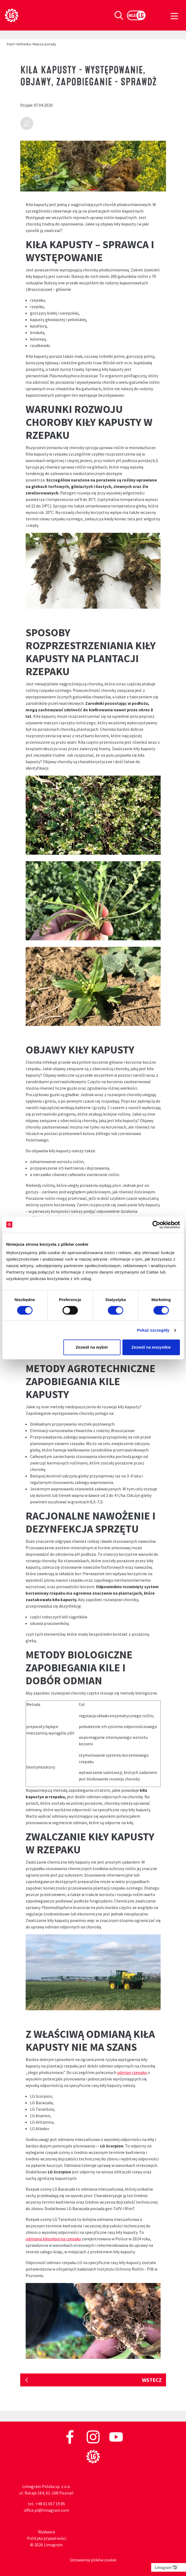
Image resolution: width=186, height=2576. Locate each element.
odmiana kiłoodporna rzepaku (53, 2238)
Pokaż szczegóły (153, 1330)
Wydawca (46, 2531)
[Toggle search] (119, 15)
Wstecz (152, 2379)
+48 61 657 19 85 (50, 2503)
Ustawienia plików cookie (93, 2559)
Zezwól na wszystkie (151, 1347)
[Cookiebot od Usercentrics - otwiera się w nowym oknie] (156, 1225)
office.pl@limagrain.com (46, 2510)
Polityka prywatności (46, 2538)
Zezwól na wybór (92, 1347)
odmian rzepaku (132, 2072)
